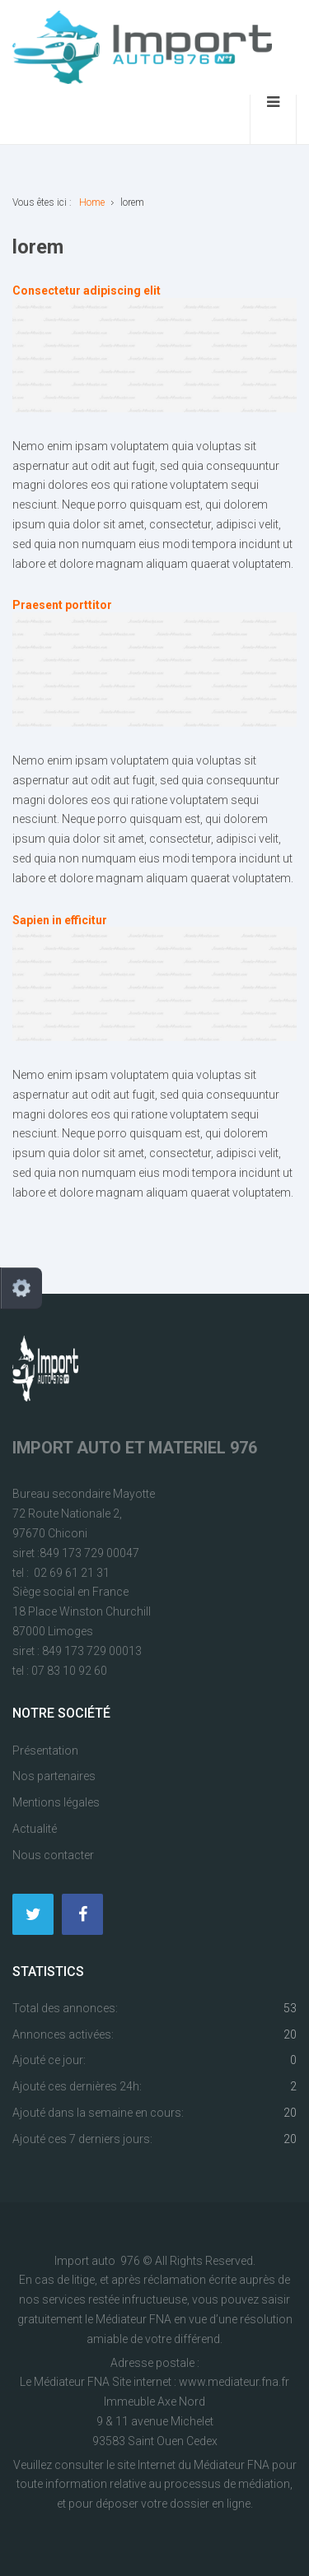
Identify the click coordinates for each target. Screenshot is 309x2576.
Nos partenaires (54, 1776)
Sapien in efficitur (59, 920)
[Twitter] (33, 1914)
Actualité (34, 1828)
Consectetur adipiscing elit (86, 290)
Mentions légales (56, 1802)
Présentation (45, 1750)
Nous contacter (53, 1855)
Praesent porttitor (62, 604)
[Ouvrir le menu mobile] (273, 119)
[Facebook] (82, 1914)
